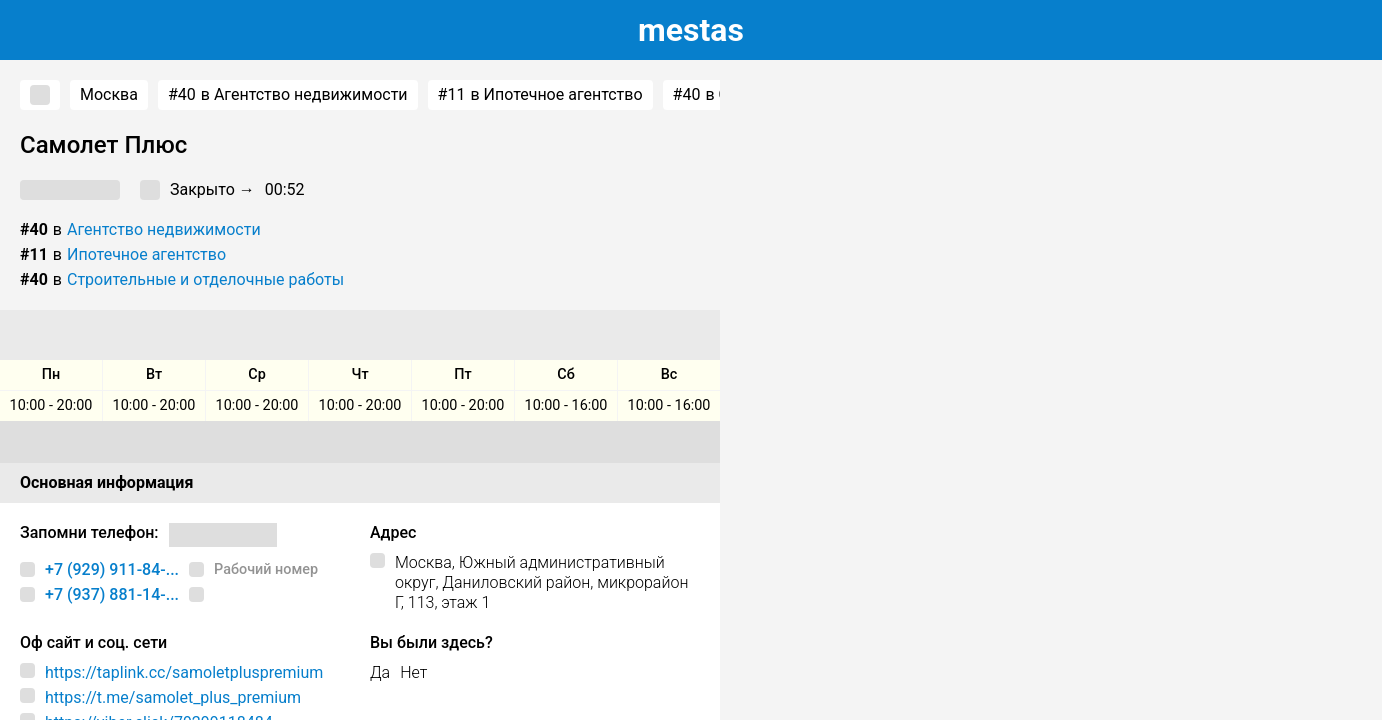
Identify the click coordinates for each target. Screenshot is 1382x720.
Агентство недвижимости (164, 229)
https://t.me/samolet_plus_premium (173, 697)
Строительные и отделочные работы (205, 279)
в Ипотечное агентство (540, 95)
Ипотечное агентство (146, 254)
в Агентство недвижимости (288, 95)
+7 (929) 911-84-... (112, 569)
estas (691, 30)
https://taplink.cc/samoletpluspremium (184, 672)
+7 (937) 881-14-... (112, 594)
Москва (109, 94)
